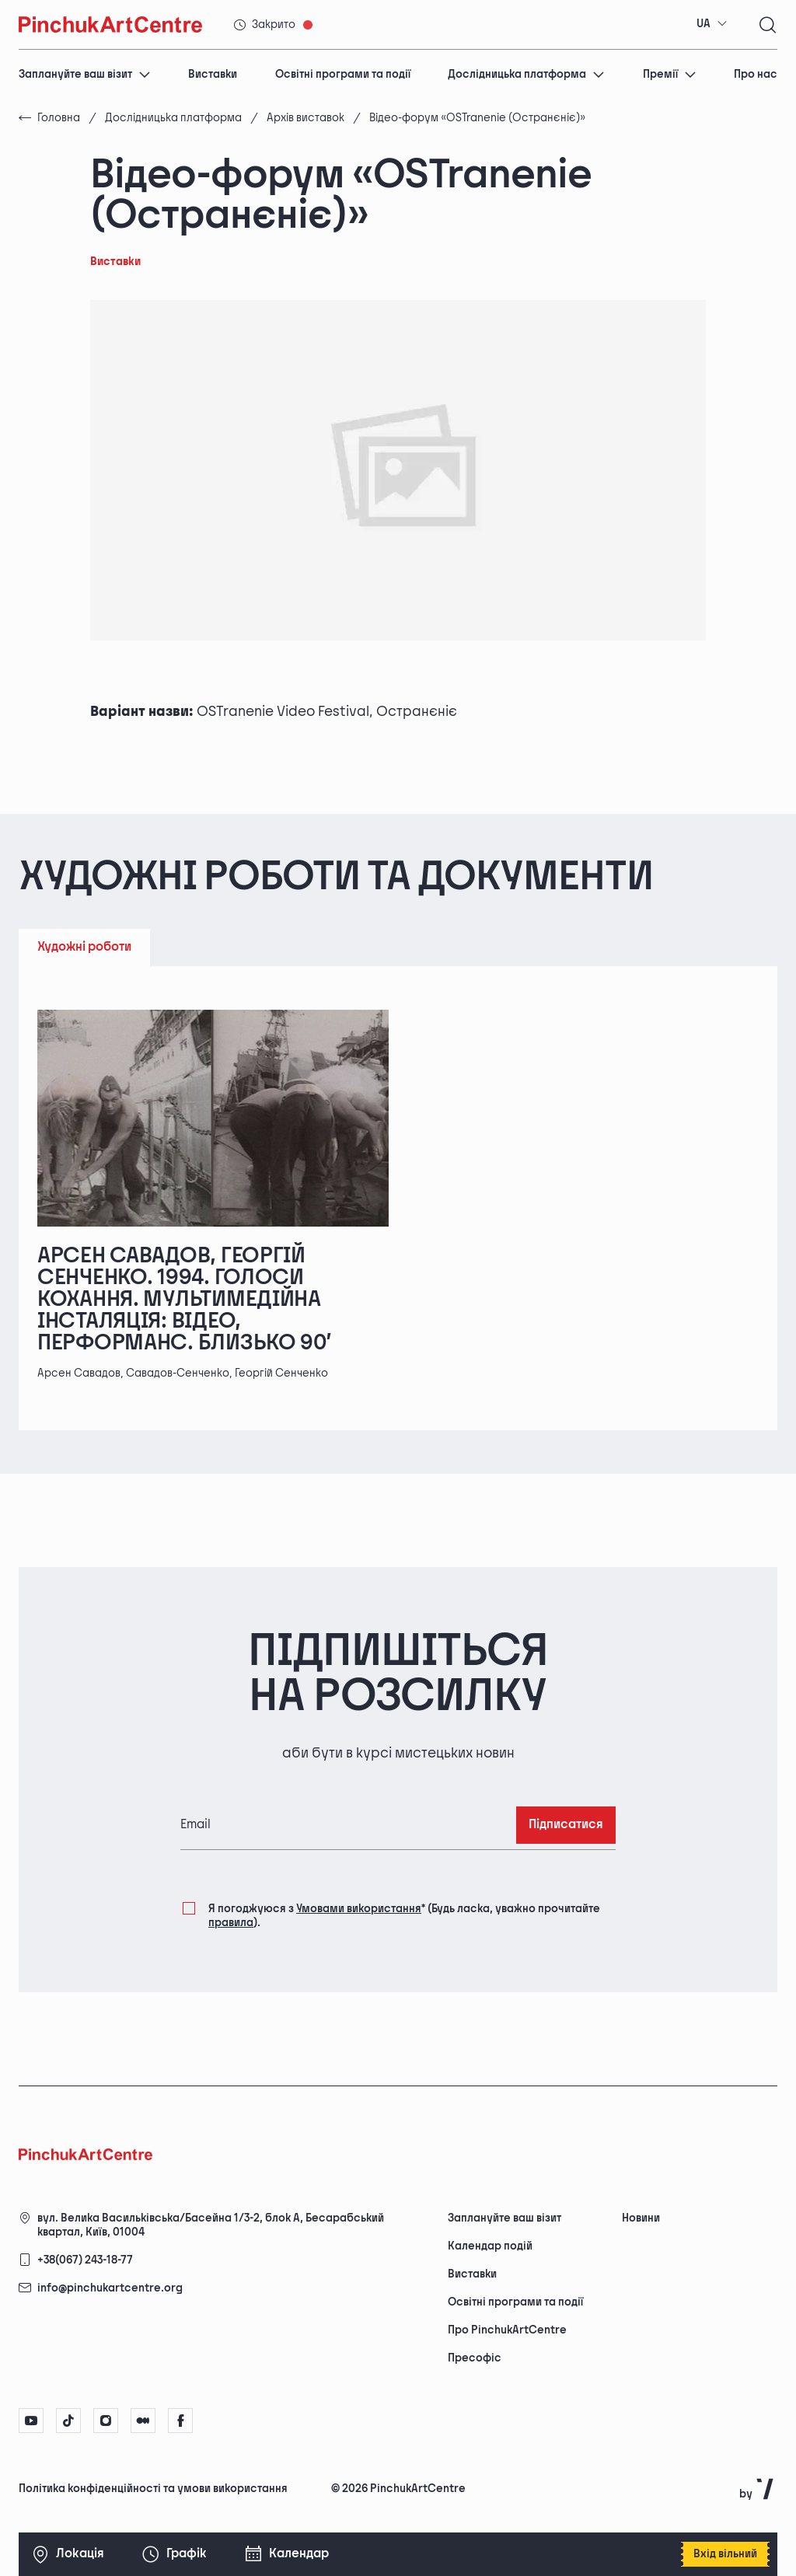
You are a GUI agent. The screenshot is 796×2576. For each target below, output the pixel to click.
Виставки (212, 74)
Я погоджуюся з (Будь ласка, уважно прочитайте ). (404, 1915)
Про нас (755, 74)
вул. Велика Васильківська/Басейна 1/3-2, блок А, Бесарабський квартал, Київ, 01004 (210, 2225)
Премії (669, 74)
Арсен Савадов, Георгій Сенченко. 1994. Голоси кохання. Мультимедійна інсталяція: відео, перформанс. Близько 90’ (184, 1299)
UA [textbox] (703, 23)
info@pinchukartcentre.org (110, 2288)
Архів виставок (305, 117)
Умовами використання (358, 1908)
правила (230, 1922)
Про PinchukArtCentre (507, 2330)
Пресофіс (474, 2358)
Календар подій (490, 2246)
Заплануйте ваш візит (85, 74)
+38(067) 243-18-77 (85, 2260)
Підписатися (566, 1824)
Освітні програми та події (342, 74)
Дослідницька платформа (526, 74)
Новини (641, 2218)
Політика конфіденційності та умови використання (153, 2488)
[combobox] (712, 24)
